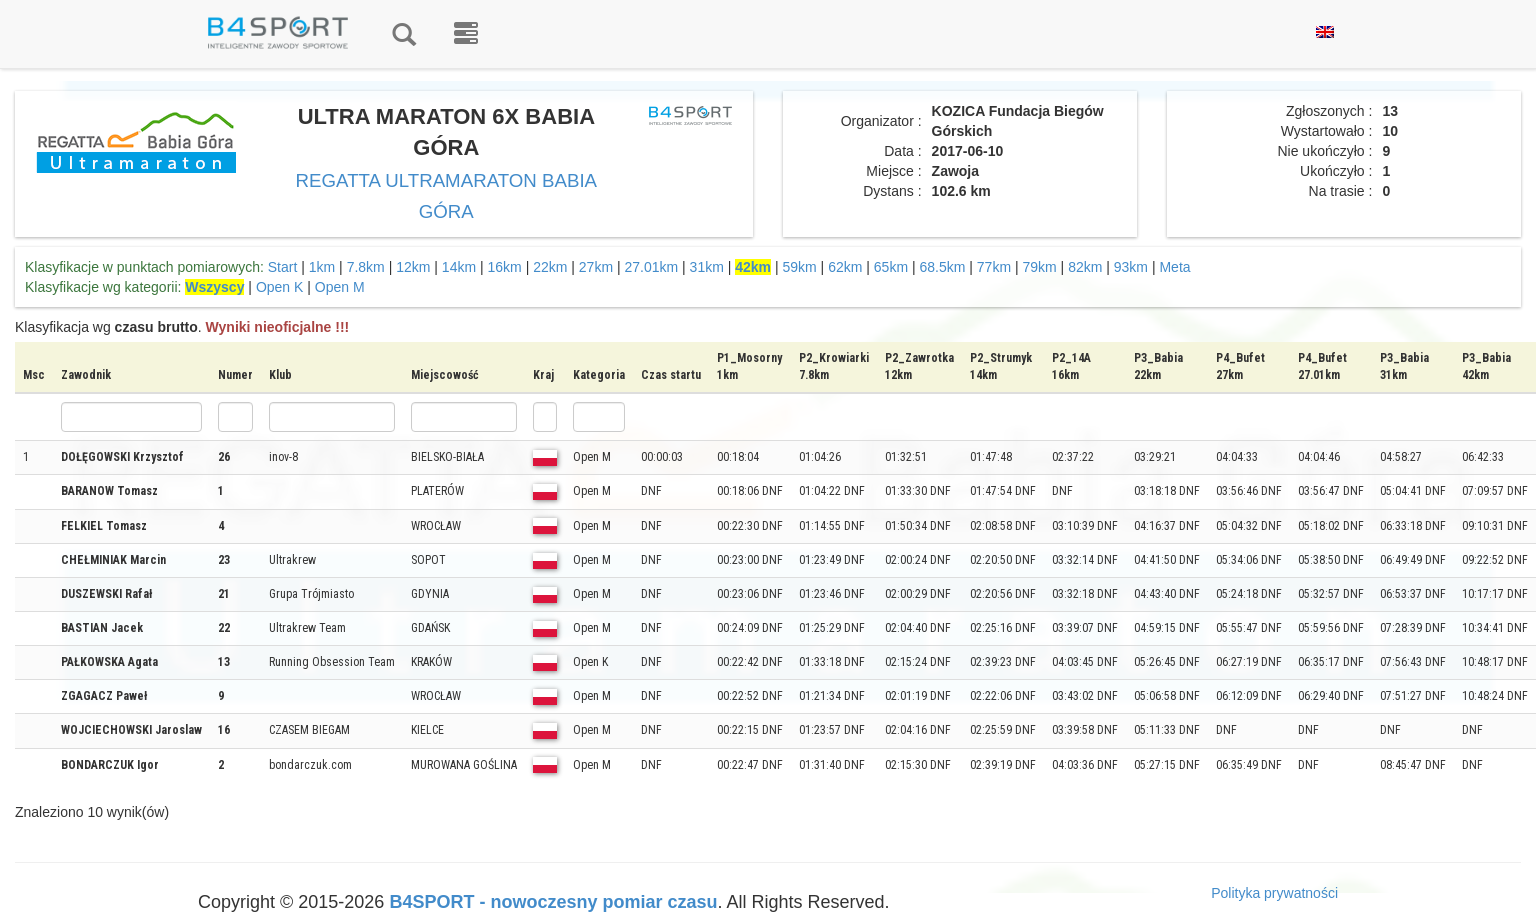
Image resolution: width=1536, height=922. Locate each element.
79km (1039, 267)
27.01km (651, 267)
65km (891, 267)
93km (1131, 267)
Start (283, 267)
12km (413, 267)
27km (596, 267)
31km (707, 267)
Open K (279, 287)
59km (800, 267)
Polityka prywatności (1274, 893)
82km (1085, 267)
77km (994, 267)
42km (753, 267)
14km (459, 267)
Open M (340, 287)
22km (550, 267)
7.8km (366, 267)
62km (845, 267)
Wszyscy (214, 287)
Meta (1174, 267)
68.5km (942, 267)
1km (322, 267)
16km (505, 267)
